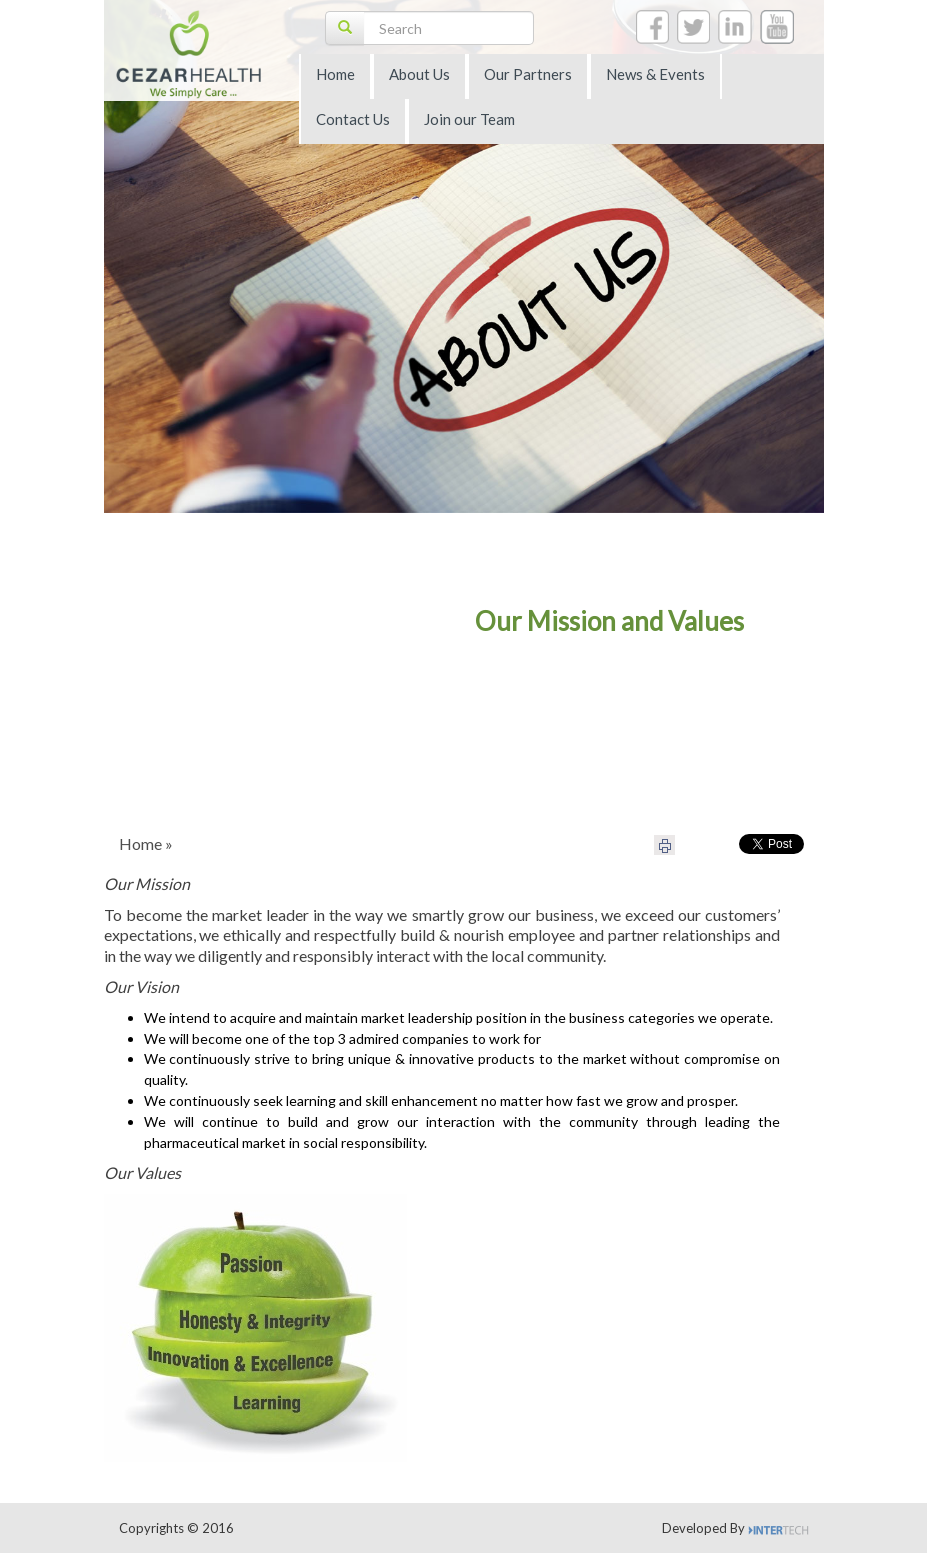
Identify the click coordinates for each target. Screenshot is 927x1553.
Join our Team (469, 119)
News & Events (655, 74)
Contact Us (353, 119)
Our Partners (528, 74)
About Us (419, 74)
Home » (146, 843)
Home (335, 74)
